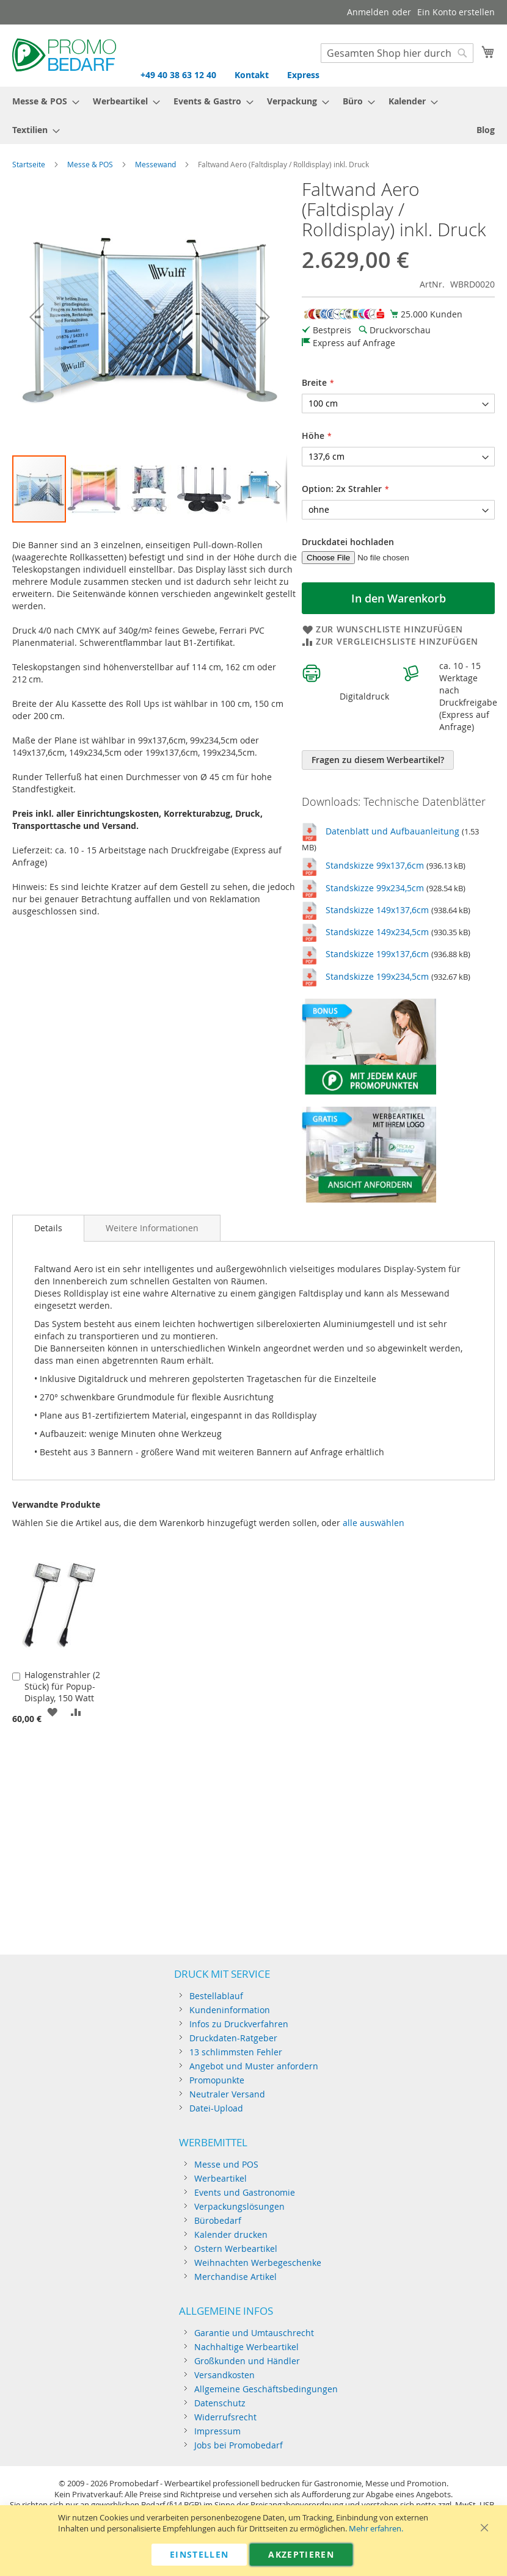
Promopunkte (216, 2080)
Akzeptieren (301, 2554)
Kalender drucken (231, 2234)
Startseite (28, 164)
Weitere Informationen (152, 1228)
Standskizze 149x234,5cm (377, 932)
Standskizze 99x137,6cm (375, 865)
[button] (36, 316)
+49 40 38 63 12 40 (178, 75)
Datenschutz (220, 2403)
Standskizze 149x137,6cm (377, 910)
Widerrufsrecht (225, 2417)
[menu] (253, 115)
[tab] (48, 1228)
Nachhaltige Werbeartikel (246, 2347)
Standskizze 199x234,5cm (377, 976)
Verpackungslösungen (239, 2206)
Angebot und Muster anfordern (253, 2066)
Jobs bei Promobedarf (238, 2445)
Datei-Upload (216, 2108)
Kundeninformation (229, 2010)
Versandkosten (224, 2375)
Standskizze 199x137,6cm (377, 954)
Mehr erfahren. (376, 2529)
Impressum (217, 2431)
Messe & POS (90, 164)
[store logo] (64, 54)
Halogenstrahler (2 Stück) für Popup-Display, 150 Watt (62, 1686)
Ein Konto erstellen (456, 12)
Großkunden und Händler (247, 2361)
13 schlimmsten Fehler (235, 2052)
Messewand (155, 164)
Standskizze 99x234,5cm (375, 888)
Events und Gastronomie (244, 2192)
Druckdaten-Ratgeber (233, 2038)
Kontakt (252, 75)
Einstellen (199, 2554)
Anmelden (368, 12)
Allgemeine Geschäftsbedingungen (266, 2389)
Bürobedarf (217, 2220)
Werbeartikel (220, 2178)
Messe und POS (226, 2164)
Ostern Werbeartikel (235, 2248)
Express (303, 75)
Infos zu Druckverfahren (238, 2024)
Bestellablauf (216, 1996)
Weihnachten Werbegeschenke (257, 2262)
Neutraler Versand (227, 2094)
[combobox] (397, 53)
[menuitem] (42, 101)
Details (48, 1228)
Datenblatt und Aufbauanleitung (392, 831)
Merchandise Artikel (235, 2276)
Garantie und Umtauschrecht (254, 2333)
